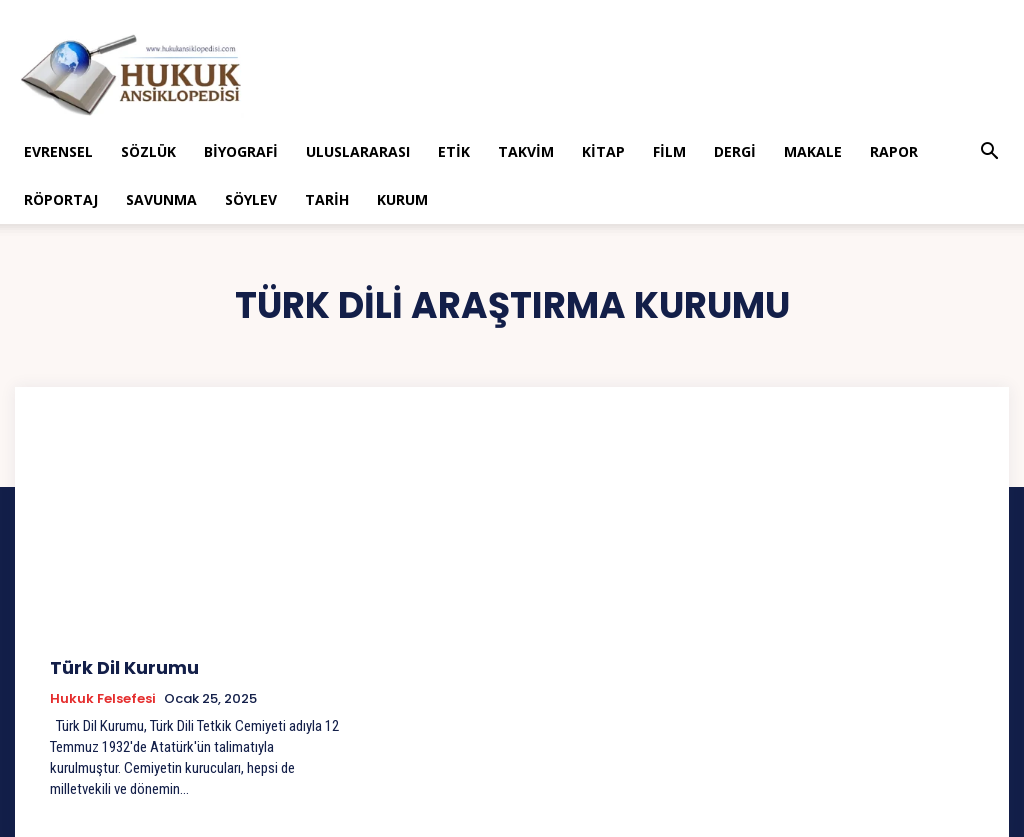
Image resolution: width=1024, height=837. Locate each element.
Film (669, 151)
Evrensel (58, 151)
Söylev (251, 199)
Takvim (526, 151)
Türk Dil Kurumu (115, 665)
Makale (813, 151)
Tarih (327, 199)
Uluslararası (358, 151)
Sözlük (148, 151)
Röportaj (61, 199)
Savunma (161, 199)
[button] (990, 153)
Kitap (603, 151)
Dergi (735, 151)
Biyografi (241, 151)
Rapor (894, 151)
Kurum (402, 199)
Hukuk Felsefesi (103, 695)
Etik (454, 151)
